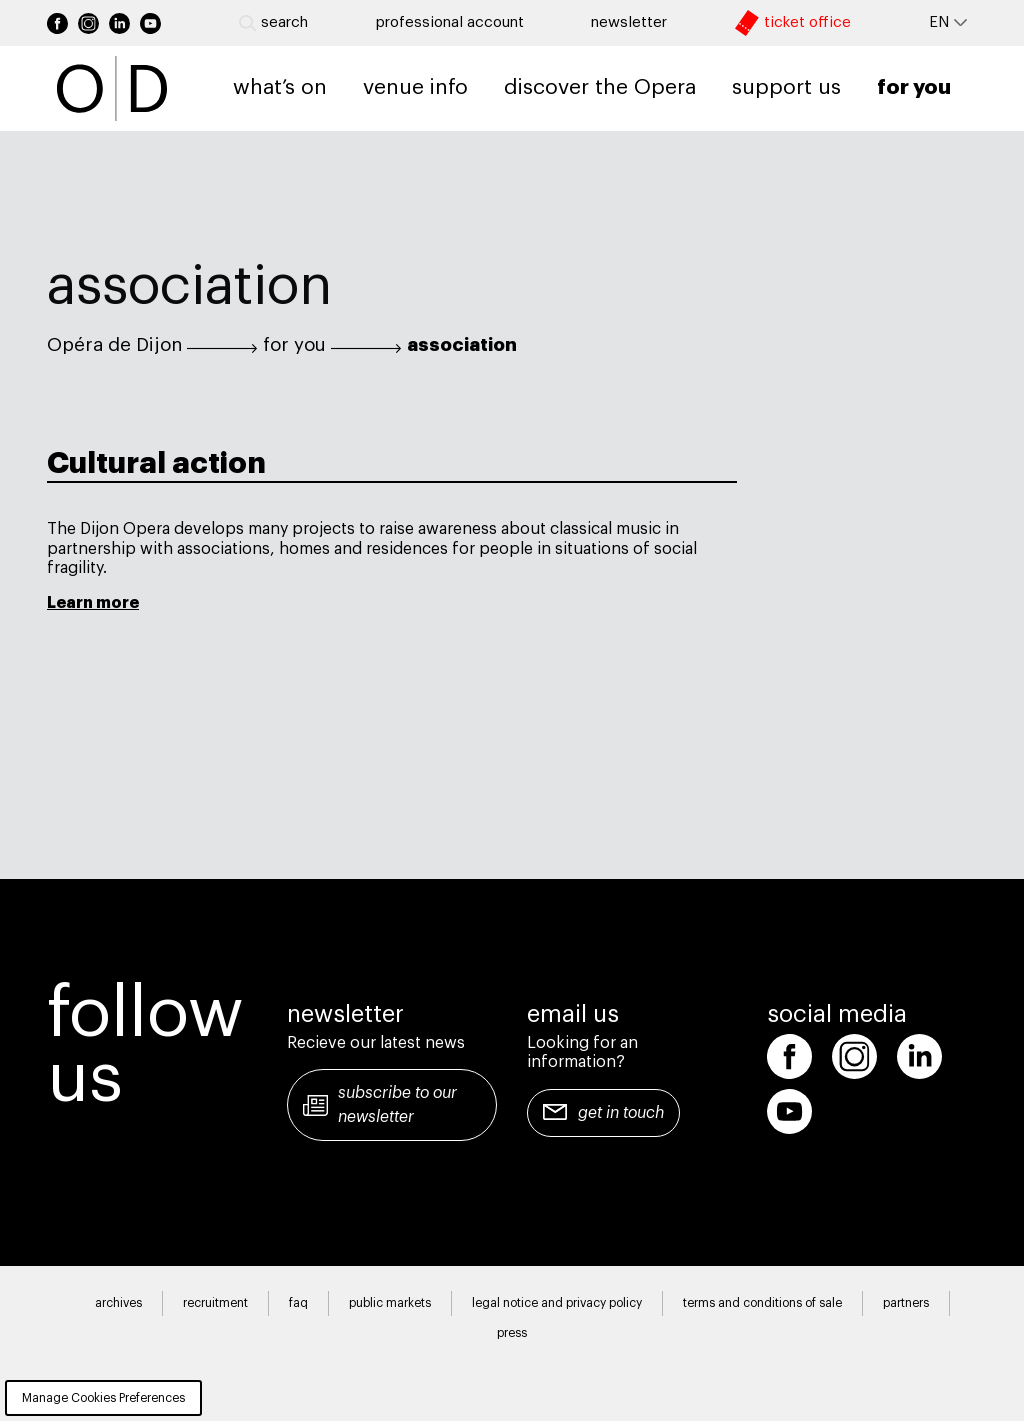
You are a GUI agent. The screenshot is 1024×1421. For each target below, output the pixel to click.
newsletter (629, 22)
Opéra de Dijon (114, 345)
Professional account (450, 22)
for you (294, 345)
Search (273, 23)
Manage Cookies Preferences (103, 1398)
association (462, 345)
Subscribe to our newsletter (397, 1105)
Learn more (93, 603)
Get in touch (621, 1113)
